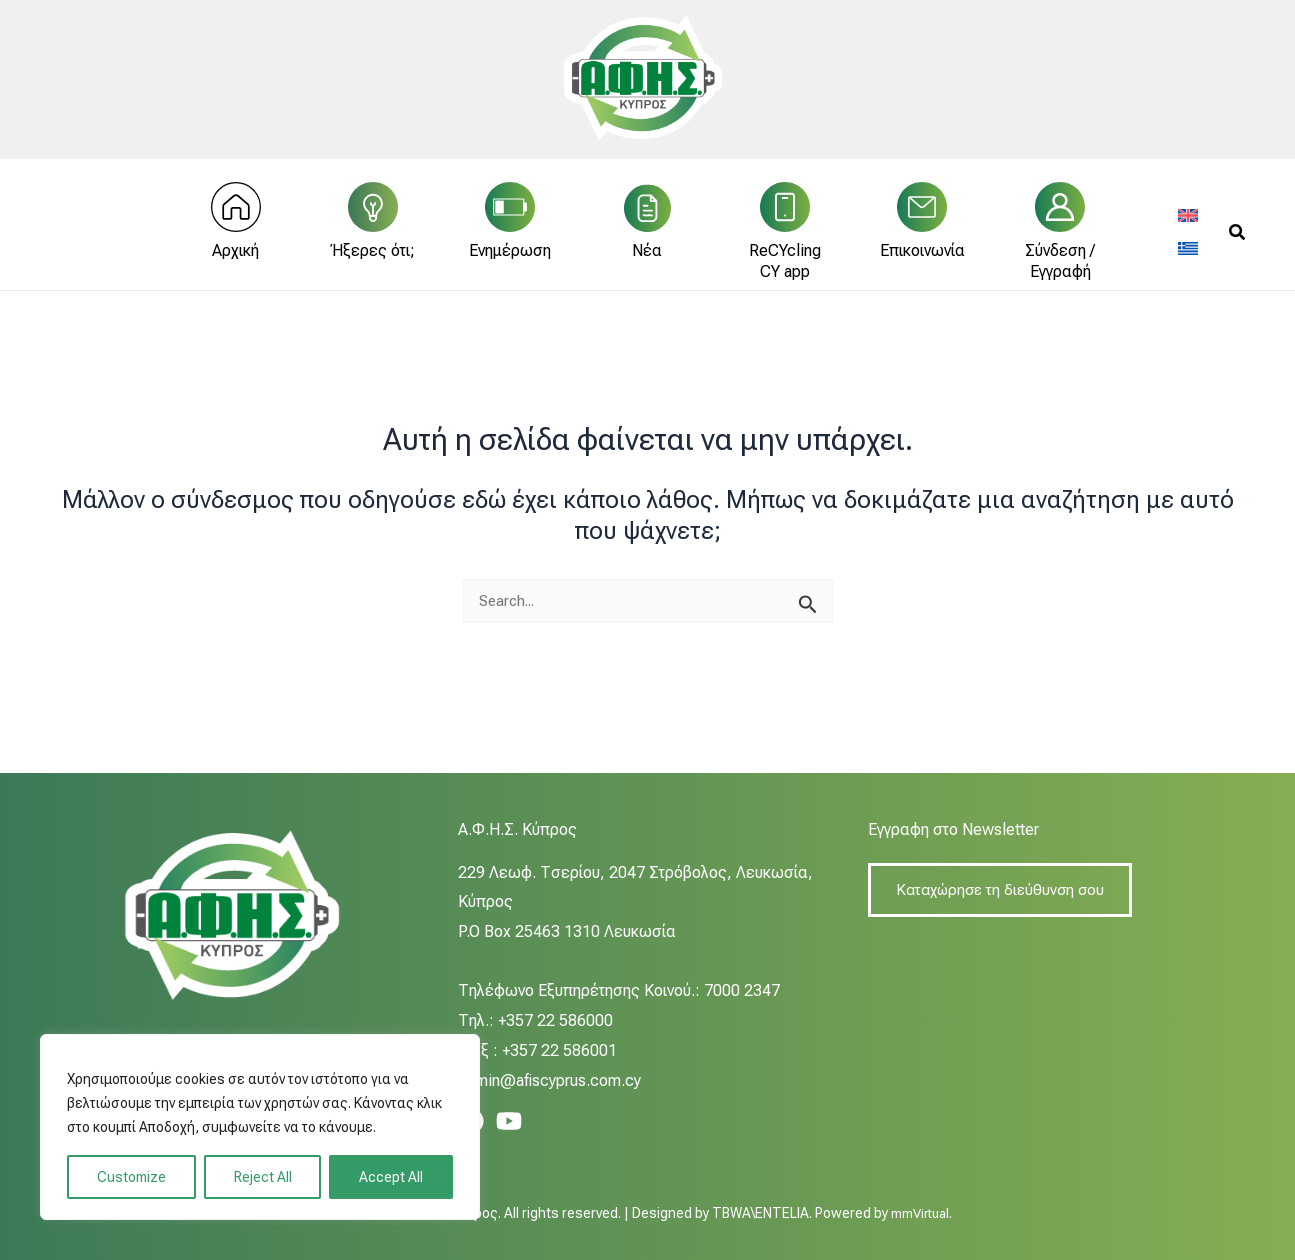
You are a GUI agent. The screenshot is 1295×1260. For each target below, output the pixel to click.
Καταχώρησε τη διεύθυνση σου (1005, 890)
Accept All (391, 1177)
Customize (131, 1177)
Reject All (263, 1177)
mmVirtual (919, 1213)
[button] (1238, 242)
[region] (260, 1127)
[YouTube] (509, 1121)
